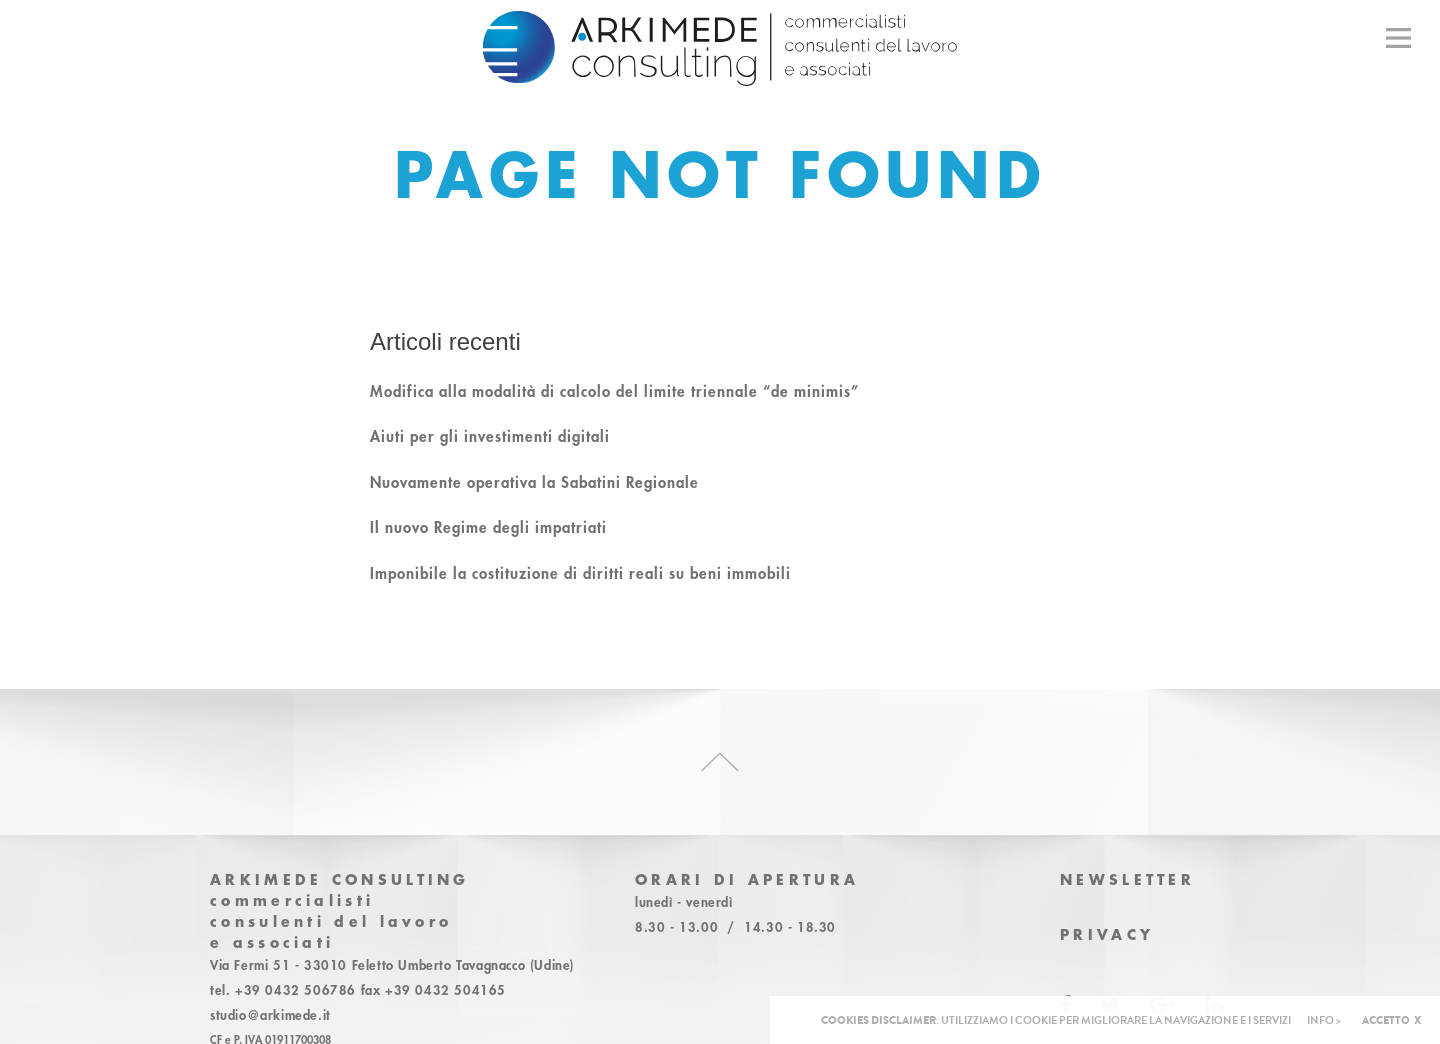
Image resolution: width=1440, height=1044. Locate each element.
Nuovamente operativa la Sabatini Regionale (534, 482)
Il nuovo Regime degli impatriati (488, 527)
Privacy (1107, 934)
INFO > (1324, 1020)
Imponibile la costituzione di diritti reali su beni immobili (580, 573)
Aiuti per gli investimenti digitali (490, 436)
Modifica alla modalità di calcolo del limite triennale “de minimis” (614, 391)
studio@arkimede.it (270, 1015)
